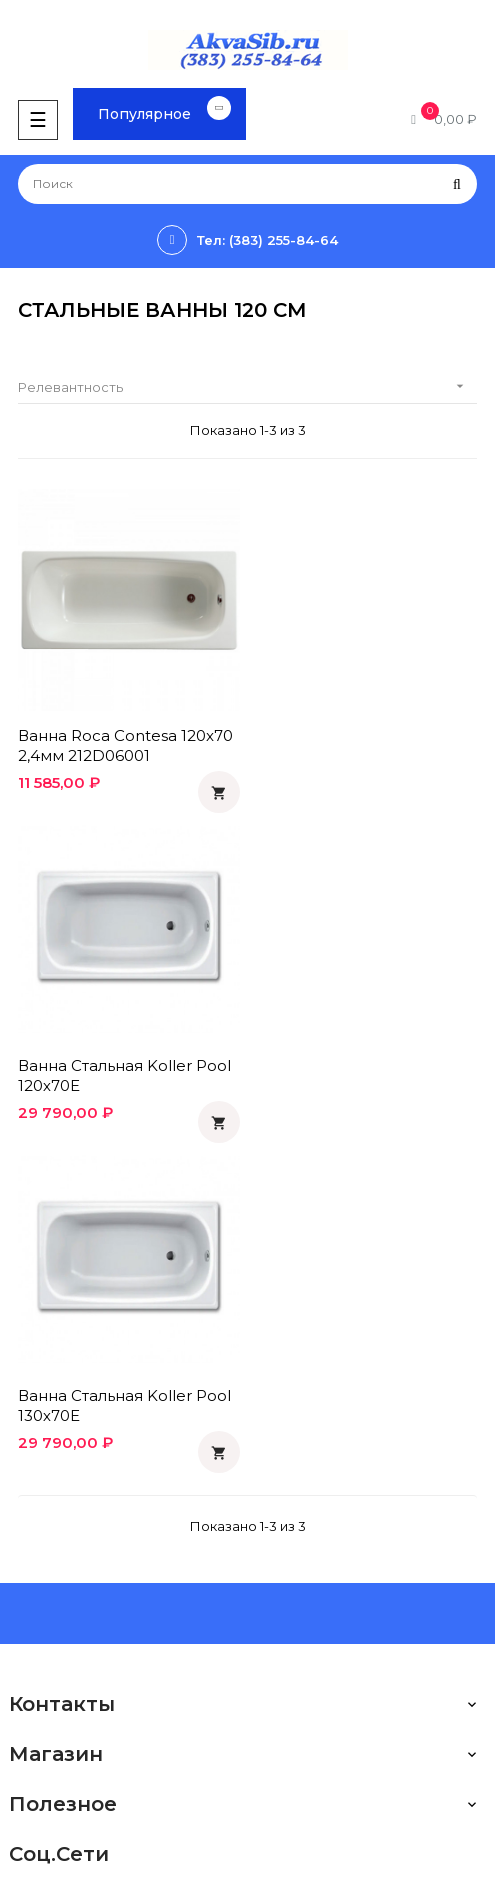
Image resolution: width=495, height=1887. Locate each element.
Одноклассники (62, 1574)
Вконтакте (44, 1608)
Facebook (43, 1642)
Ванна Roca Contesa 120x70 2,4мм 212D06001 (125, 744)
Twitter (31, 1676)
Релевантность (247, 386)
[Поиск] (247, 184)
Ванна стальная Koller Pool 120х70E (363, 744)
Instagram (41, 1710)
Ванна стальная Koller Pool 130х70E (124, 1072)
